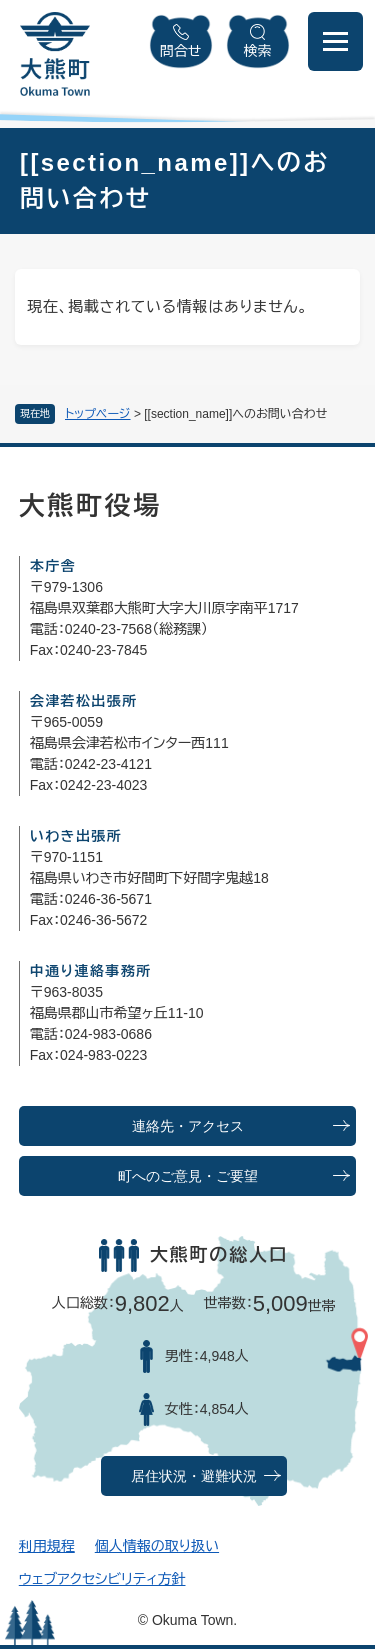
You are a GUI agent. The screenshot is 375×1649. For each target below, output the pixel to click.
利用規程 (47, 1546)
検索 (258, 51)
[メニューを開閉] (335, 41)
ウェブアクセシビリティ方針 (102, 1579)
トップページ (98, 414)
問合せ (181, 51)
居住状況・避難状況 (194, 1476)
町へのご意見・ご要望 (188, 1176)
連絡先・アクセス (188, 1126)
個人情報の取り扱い (157, 1546)
